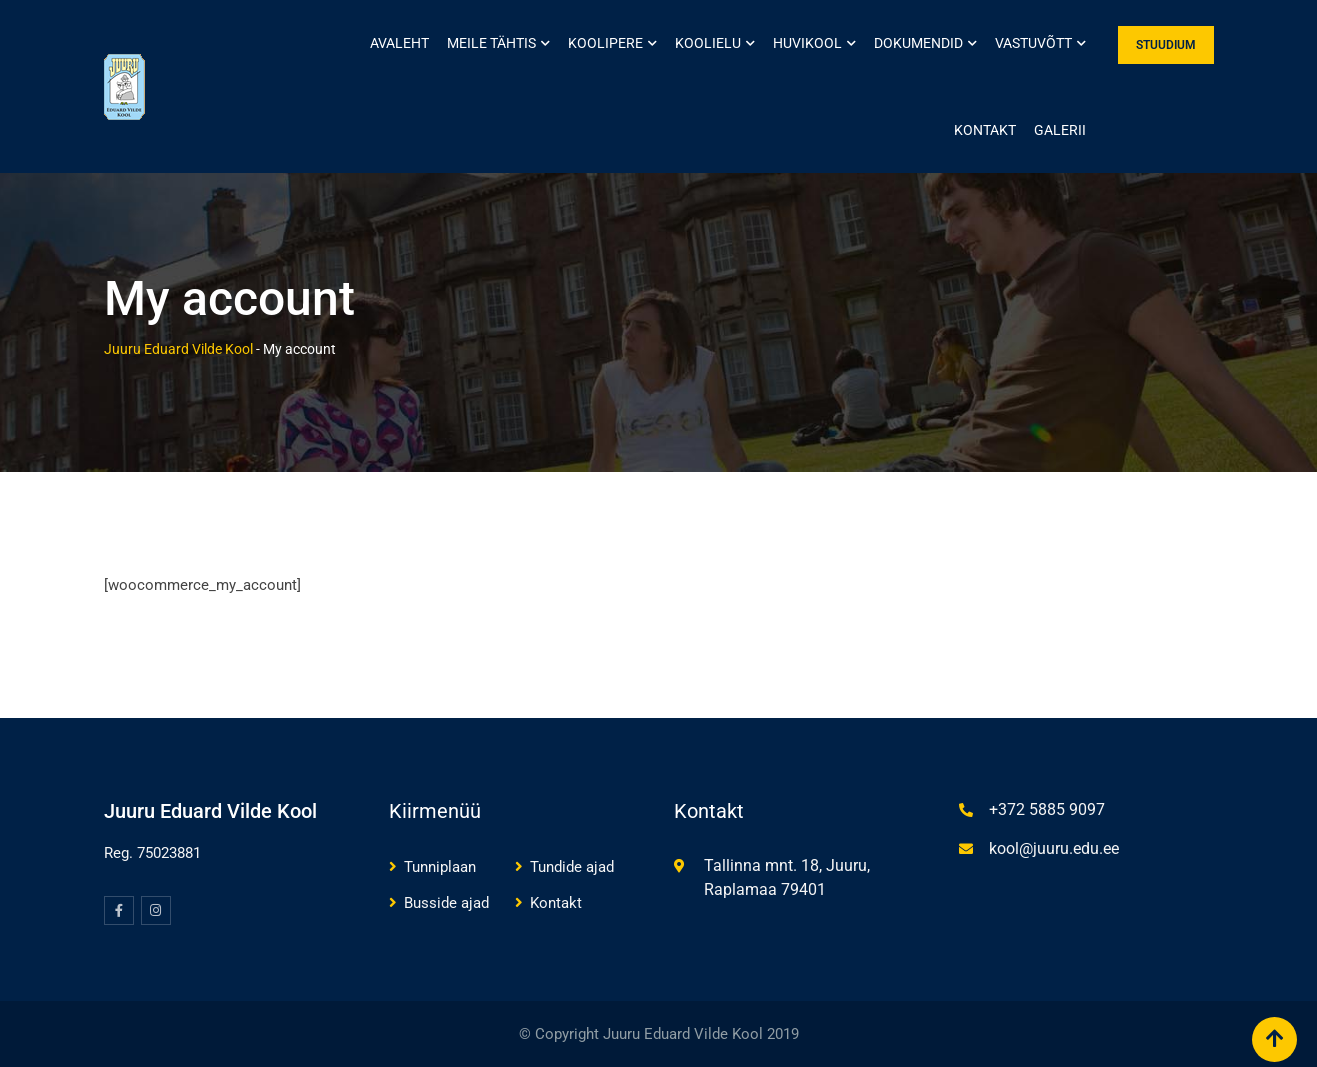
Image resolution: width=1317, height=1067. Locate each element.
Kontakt (985, 130)
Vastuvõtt (1033, 43)
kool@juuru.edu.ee (1054, 848)
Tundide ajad (572, 867)
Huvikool (807, 43)
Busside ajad (446, 903)
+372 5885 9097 (1047, 809)
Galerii (1060, 130)
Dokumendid (918, 43)
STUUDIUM (1166, 45)
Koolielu (708, 43)
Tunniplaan (440, 867)
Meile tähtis (491, 43)
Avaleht (399, 43)
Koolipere (605, 43)
